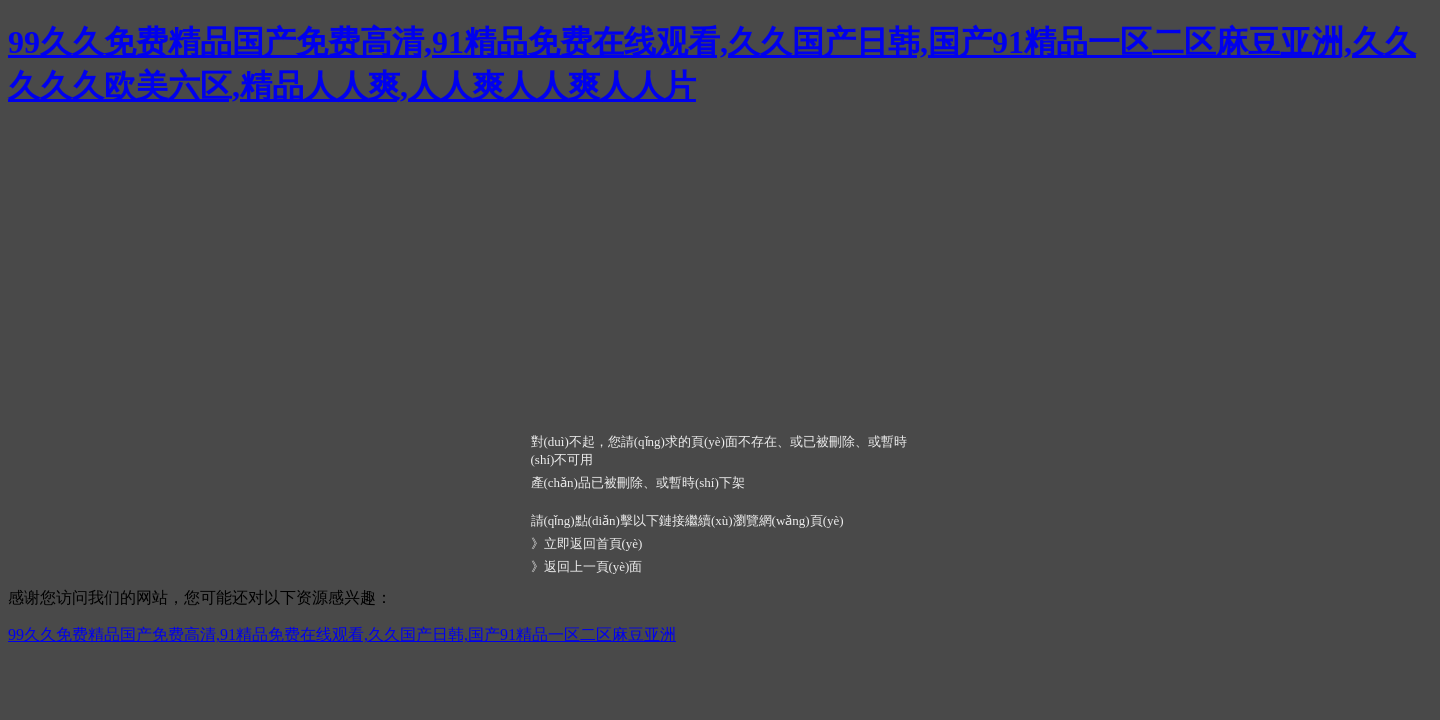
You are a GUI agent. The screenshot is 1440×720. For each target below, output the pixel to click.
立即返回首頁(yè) (593, 543)
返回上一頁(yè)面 (593, 566)
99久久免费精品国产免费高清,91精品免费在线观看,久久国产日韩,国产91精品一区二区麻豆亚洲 (342, 634)
